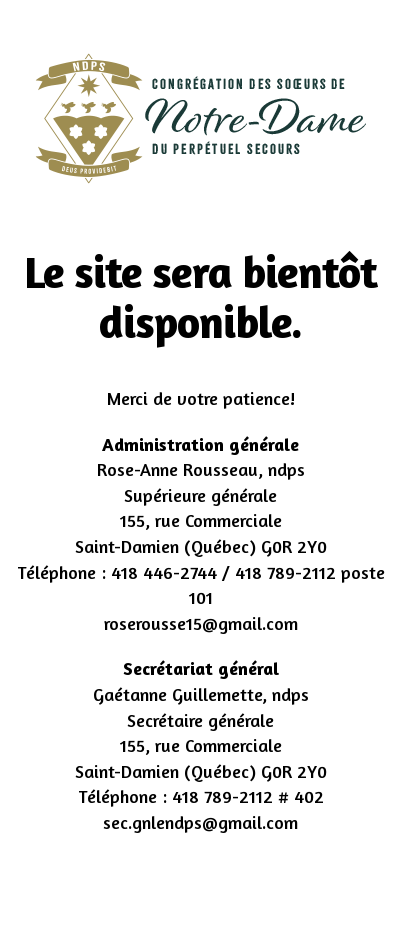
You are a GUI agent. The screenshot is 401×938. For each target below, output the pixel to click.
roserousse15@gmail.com (201, 623)
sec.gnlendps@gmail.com (200, 822)
